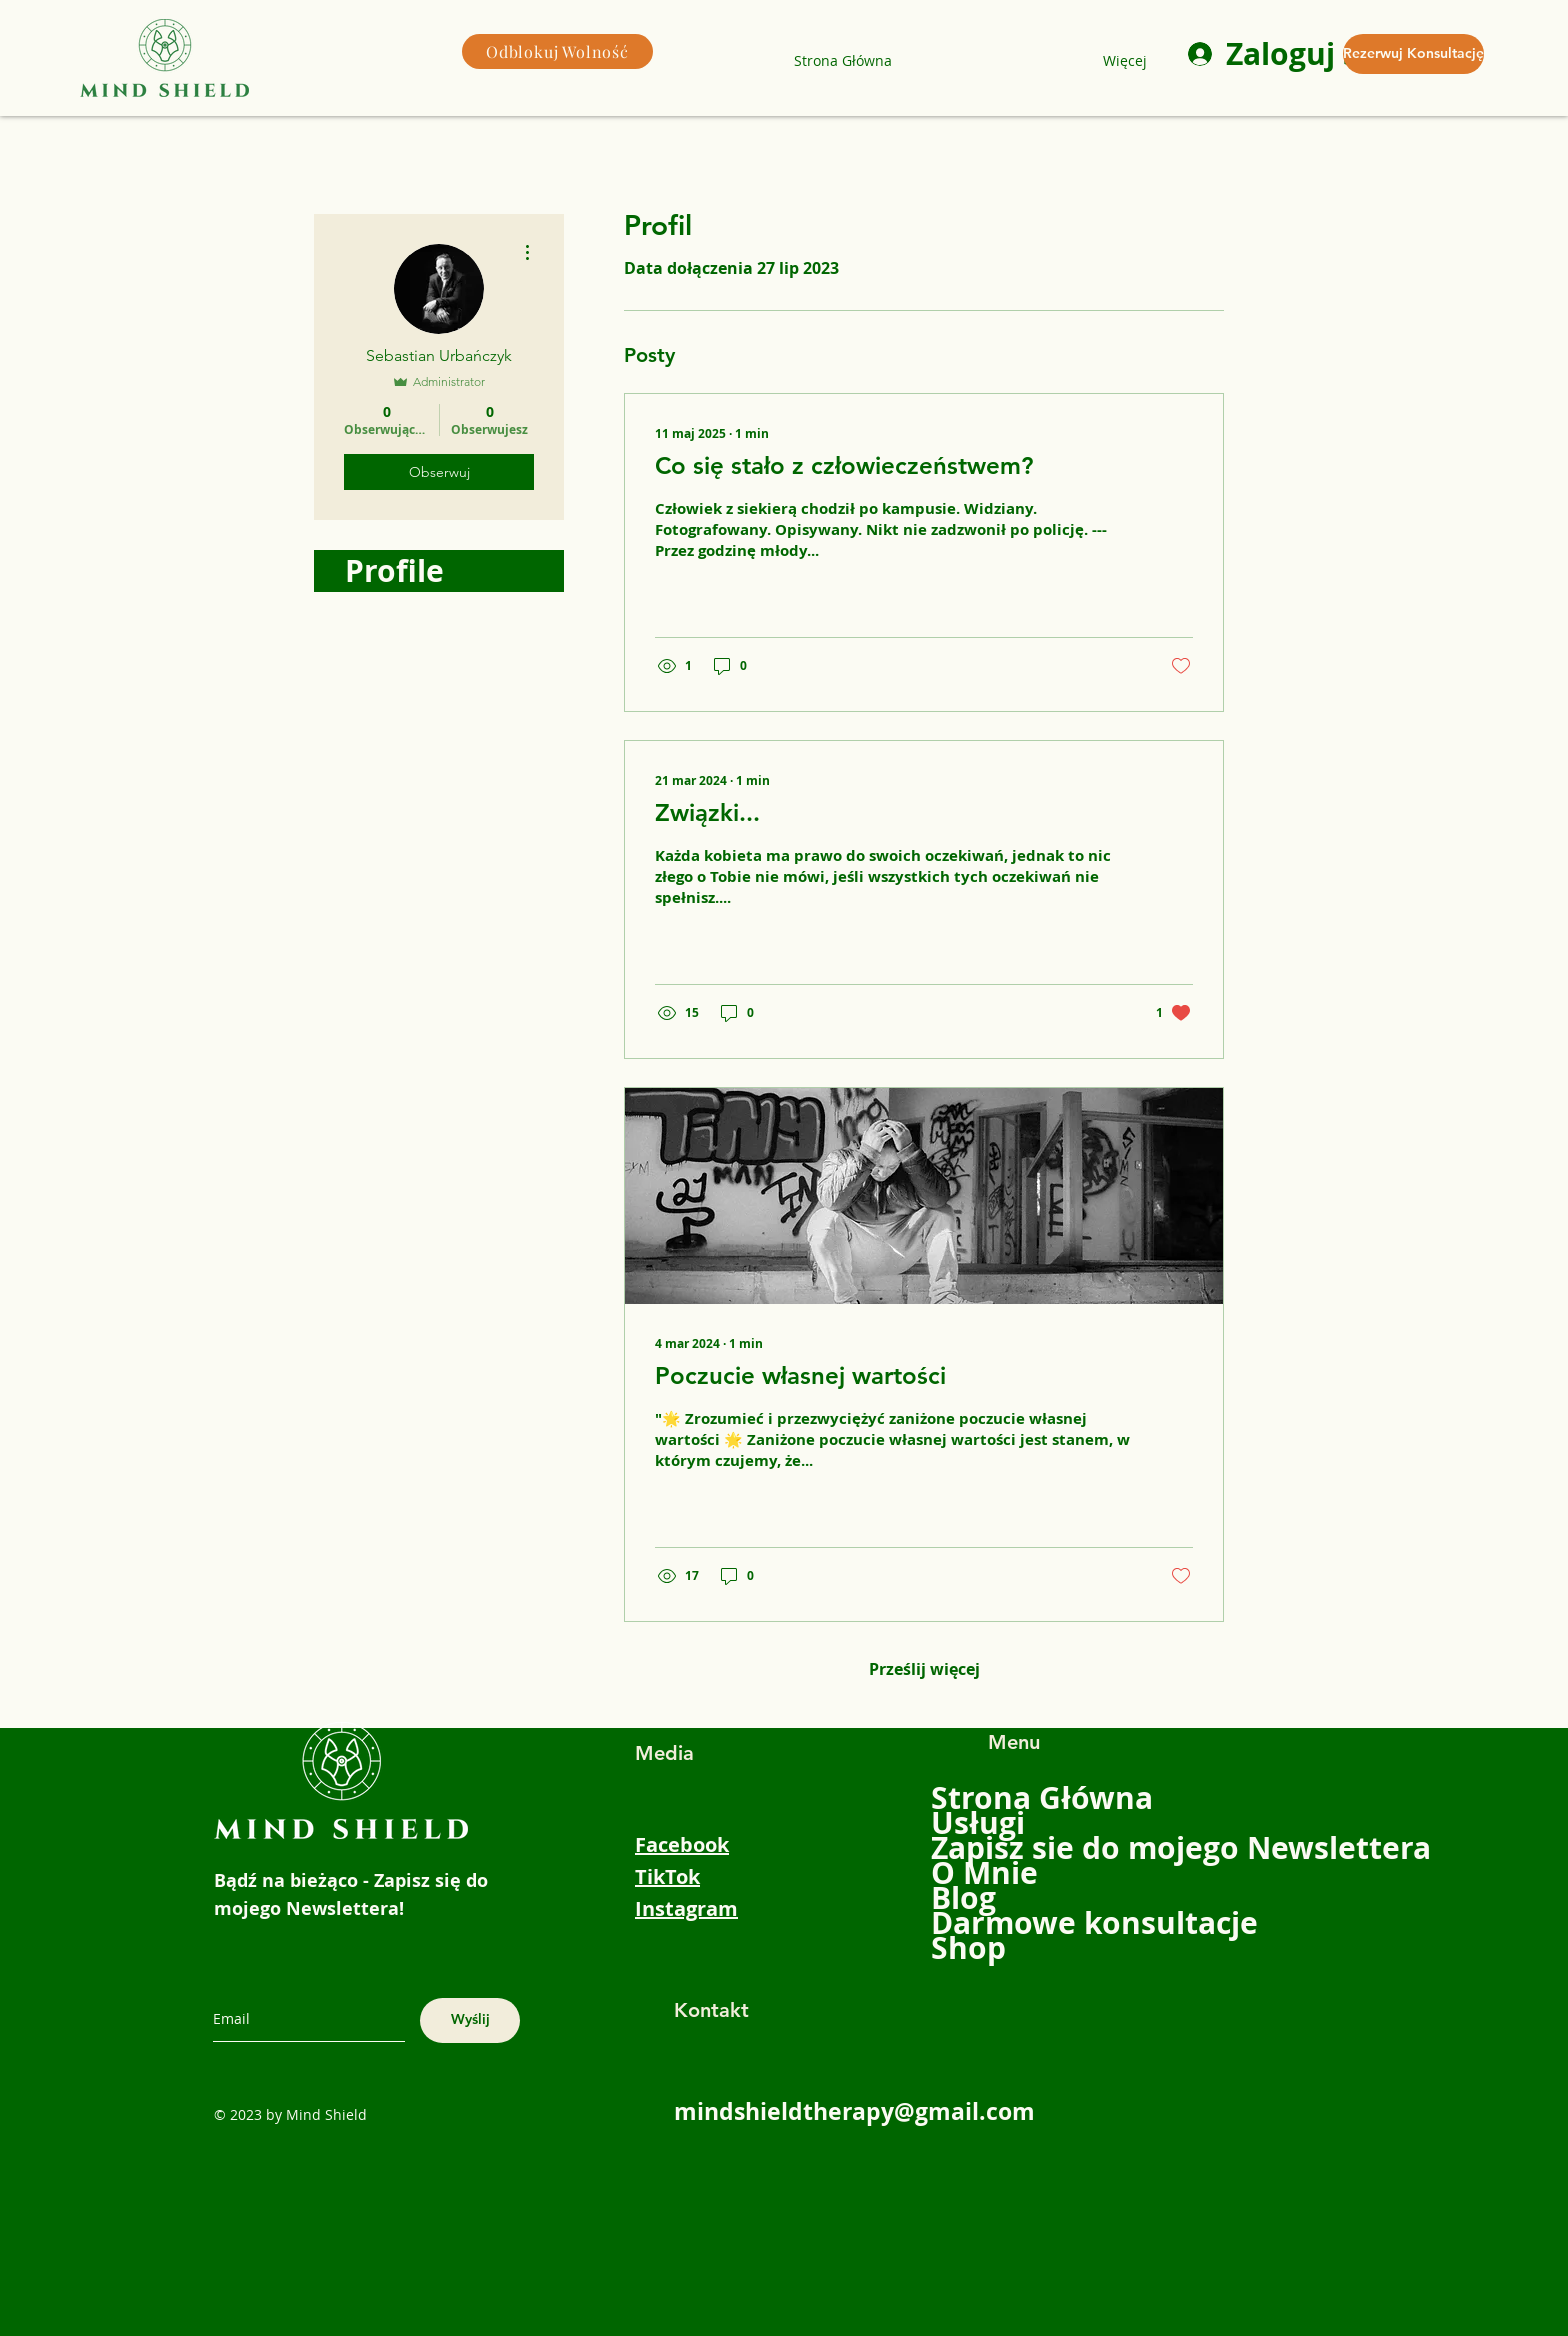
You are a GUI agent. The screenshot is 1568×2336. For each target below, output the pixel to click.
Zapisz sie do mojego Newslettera (992, 1847)
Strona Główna (992, 1797)
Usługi (978, 1822)
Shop (968, 1947)
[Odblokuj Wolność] (557, 51)
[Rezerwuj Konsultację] (1413, 54)
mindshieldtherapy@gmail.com (854, 2111)
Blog (963, 1897)
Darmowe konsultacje (992, 1922)
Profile (394, 571)
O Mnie (984, 1872)
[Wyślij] (470, 2020)
